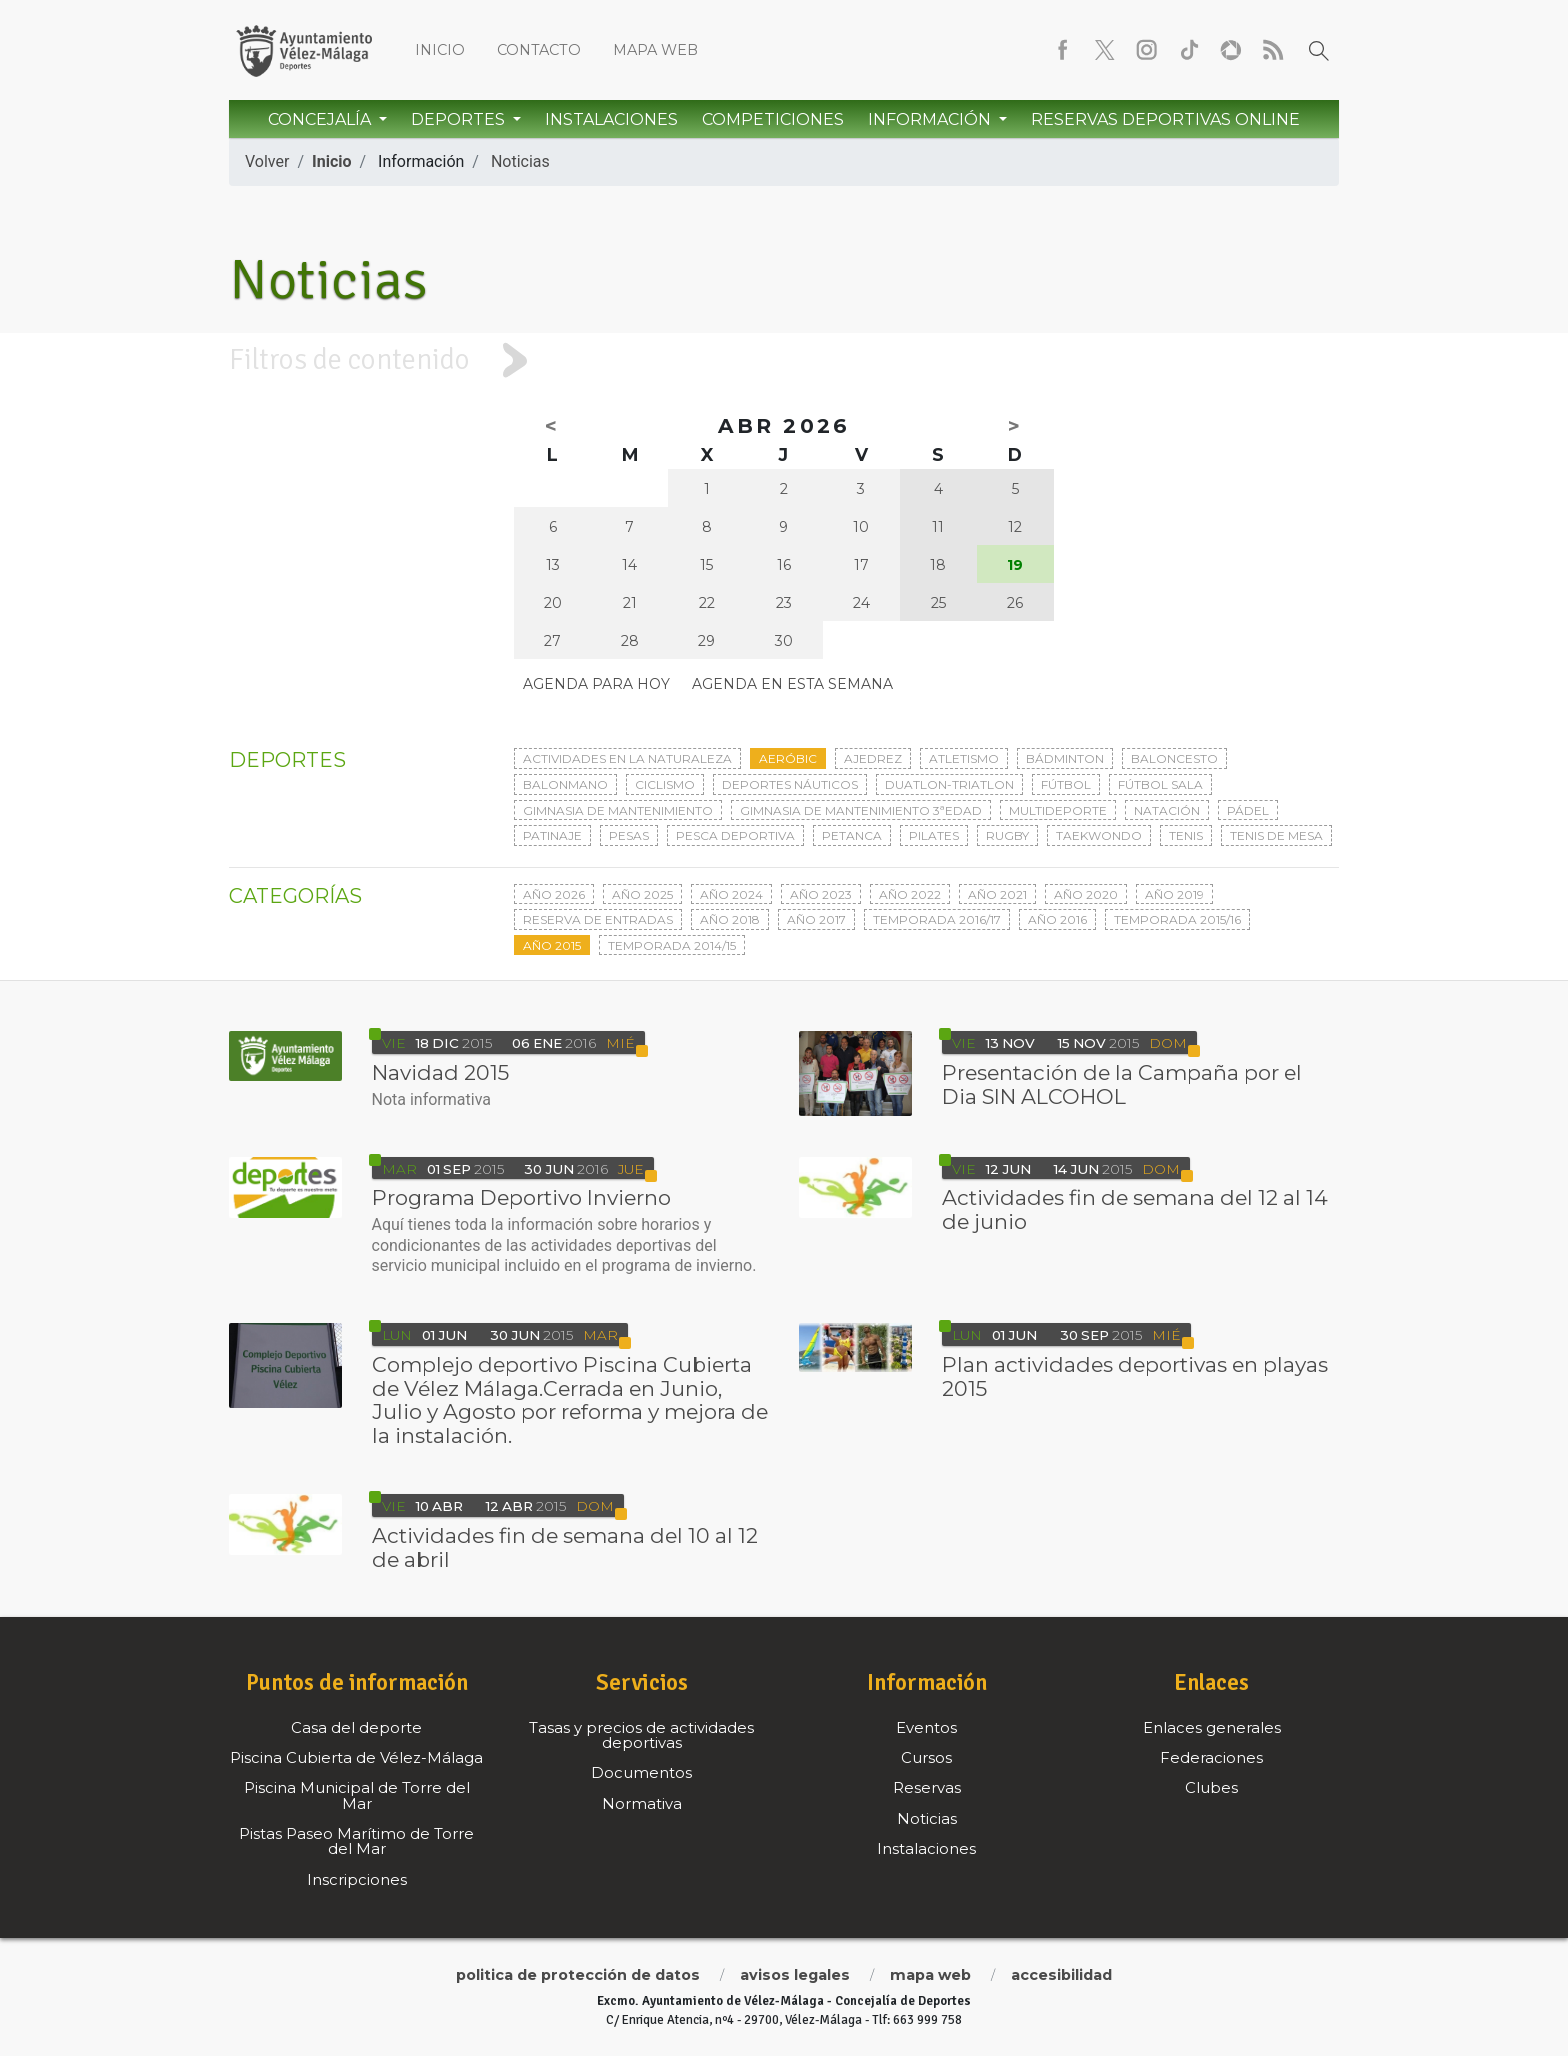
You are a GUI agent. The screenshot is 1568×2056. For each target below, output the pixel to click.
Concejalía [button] (321, 119)
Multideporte (1058, 810)
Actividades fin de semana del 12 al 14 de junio (1135, 1209)
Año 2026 (554, 894)
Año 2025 (642, 894)
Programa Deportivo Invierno (521, 1197)
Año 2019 (1174, 894)
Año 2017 (816, 919)
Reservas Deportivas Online (1165, 119)
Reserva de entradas (598, 919)
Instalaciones (611, 119)
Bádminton (1065, 758)
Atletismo (964, 758)
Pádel (1248, 810)
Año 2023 (821, 894)
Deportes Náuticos (790, 784)
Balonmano (565, 784)
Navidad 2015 (440, 1072)
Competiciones (773, 119)
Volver (267, 161)
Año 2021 (997, 894)
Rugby (1007, 835)
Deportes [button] (460, 119)
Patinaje (552, 835)
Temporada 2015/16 (1177, 919)
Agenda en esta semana (792, 684)
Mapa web (655, 50)
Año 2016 (1057, 919)
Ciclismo (665, 784)
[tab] (784, 360)
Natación (1167, 810)
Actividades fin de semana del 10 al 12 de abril (565, 1547)
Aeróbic (788, 758)
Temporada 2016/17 (937, 919)
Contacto (539, 50)
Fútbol (1066, 784)
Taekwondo (1099, 835)
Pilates (934, 835)
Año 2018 (730, 919)
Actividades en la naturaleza (627, 758)
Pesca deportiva (735, 835)
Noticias (520, 161)
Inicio (440, 50)
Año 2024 (731, 894)
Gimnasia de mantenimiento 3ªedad (861, 810)
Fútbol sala (1160, 784)
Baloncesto (1174, 758)
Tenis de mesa (1276, 835)
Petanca (852, 835)
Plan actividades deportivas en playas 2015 (1135, 1376)
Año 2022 (910, 894)
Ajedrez (873, 758)
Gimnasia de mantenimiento (618, 810)
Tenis (1186, 835)
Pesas (629, 835)
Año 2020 (1086, 894)
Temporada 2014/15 (672, 945)
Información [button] (931, 119)
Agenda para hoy (596, 684)
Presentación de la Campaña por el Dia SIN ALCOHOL (1122, 1084)
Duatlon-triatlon (949, 784)
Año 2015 (552, 945)
